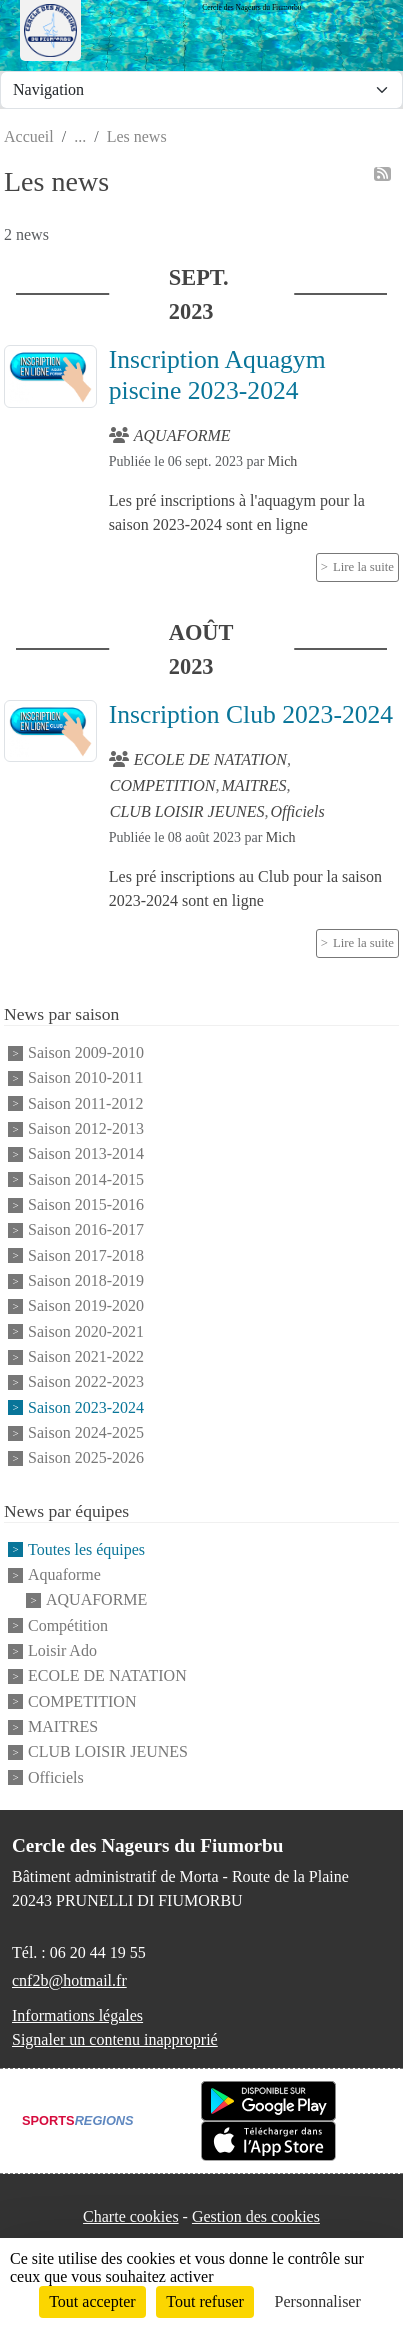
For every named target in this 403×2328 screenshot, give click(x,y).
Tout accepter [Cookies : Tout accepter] (92, 2301)
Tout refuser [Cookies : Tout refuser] (205, 2301)
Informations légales (77, 2015)
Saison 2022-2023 (86, 1382)
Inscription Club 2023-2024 (251, 714)
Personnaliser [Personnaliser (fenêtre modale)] (318, 2301)
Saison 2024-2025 (86, 1432)
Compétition (68, 1625)
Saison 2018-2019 (86, 1280)
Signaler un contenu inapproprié (115, 2039)
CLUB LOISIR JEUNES (108, 1752)
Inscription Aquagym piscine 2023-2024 (217, 375)
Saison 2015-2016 (86, 1204)
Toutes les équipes (86, 1549)
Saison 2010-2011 (85, 1078)
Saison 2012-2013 (86, 1128)
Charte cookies (131, 2216)
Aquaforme (64, 1574)
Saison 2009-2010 (86, 1052)
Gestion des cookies (256, 2216)
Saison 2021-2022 (86, 1356)
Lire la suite (363, 567)
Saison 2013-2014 (86, 1154)
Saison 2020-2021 (86, 1331)
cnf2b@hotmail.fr (69, 1980)
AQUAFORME (96, 1600)
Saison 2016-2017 (86, 1230)
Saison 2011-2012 (85, 1103)
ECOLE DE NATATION (107, 1676)
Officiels (56, 1777)
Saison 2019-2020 (86, 1306)
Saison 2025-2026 (86, 1458)
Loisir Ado (62, 1650)
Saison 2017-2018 (86, 1255)
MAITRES (63, 1726)
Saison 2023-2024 (86, 1407)
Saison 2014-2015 (86, 1179)
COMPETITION (82, 1701)
